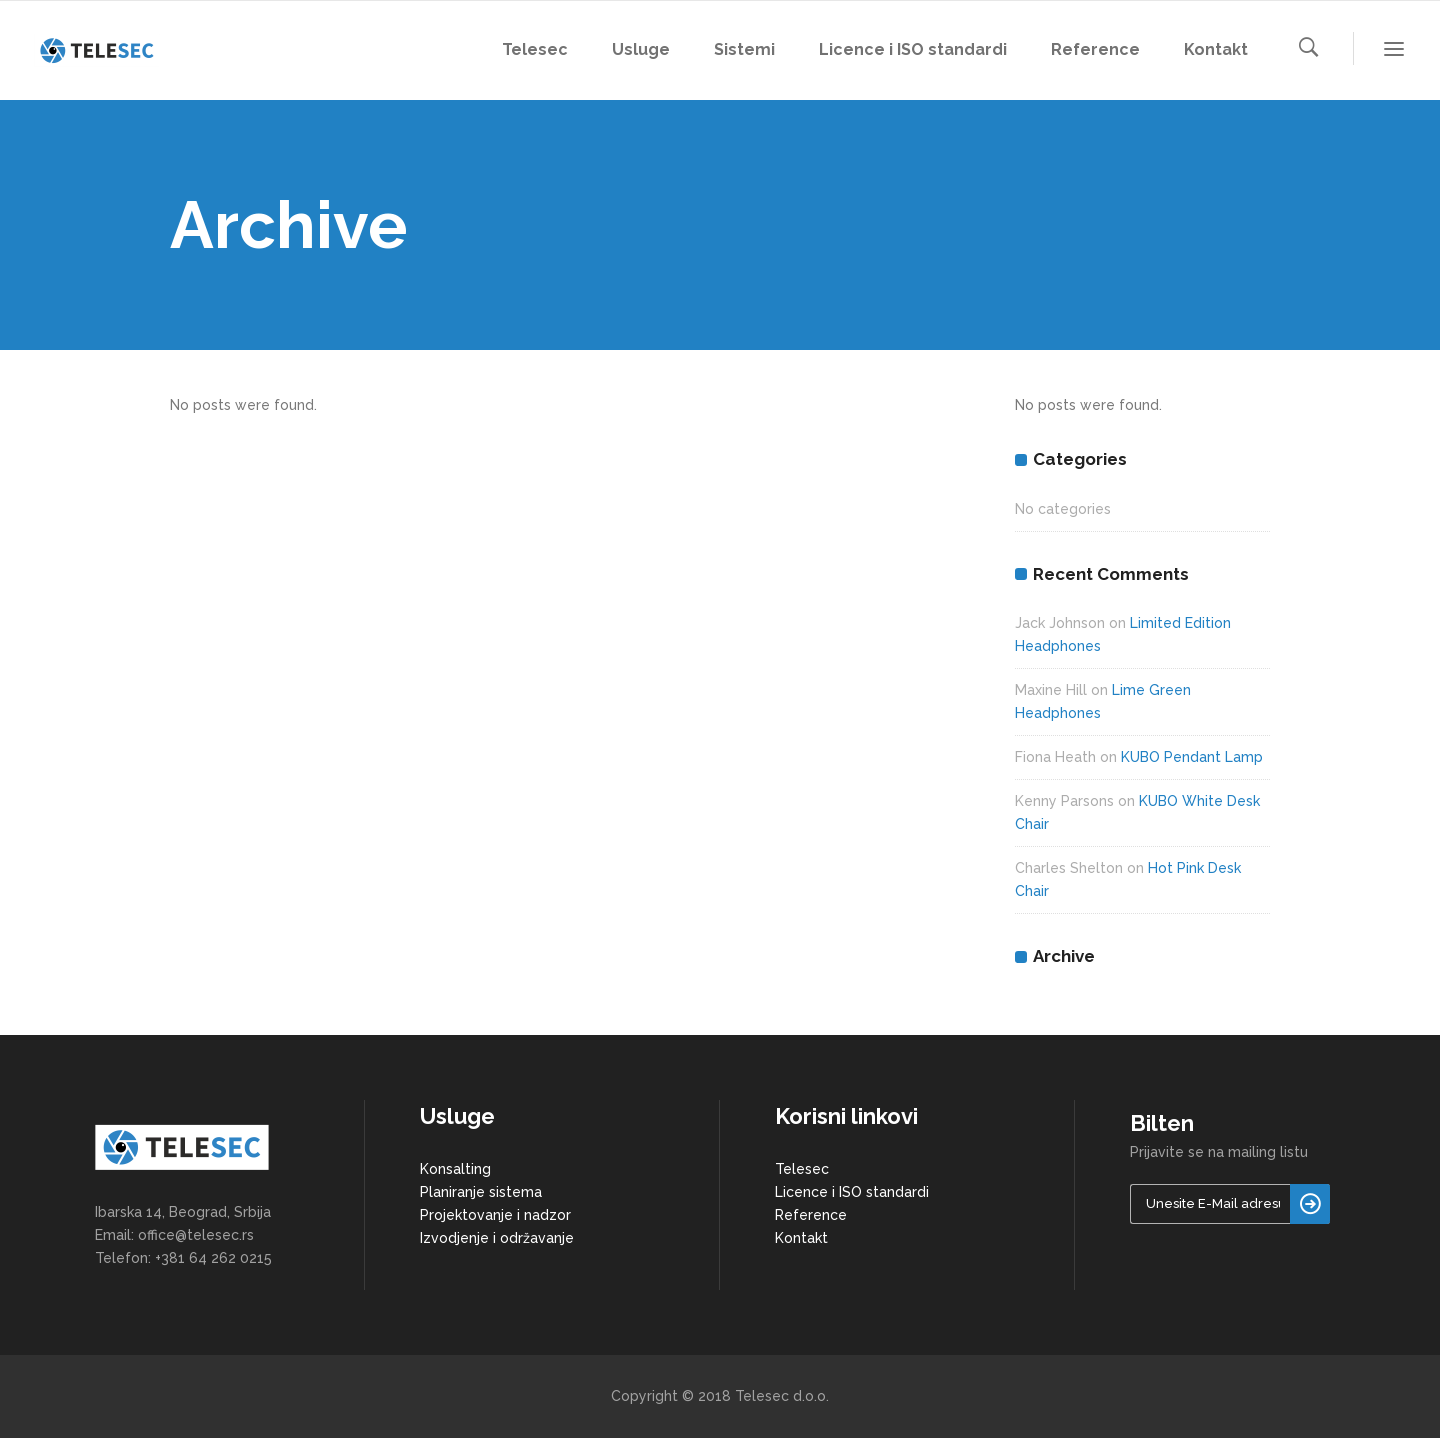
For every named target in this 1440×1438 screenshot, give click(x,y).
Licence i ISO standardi (852, 1192)
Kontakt (801, 1238)
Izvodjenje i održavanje (497, 1238)
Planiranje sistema (481, 1192)
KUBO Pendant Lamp (1192, 757)
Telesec (802, 1169)
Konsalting (455, 1169)
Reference (811, 1215)
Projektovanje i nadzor (495, 1215)
